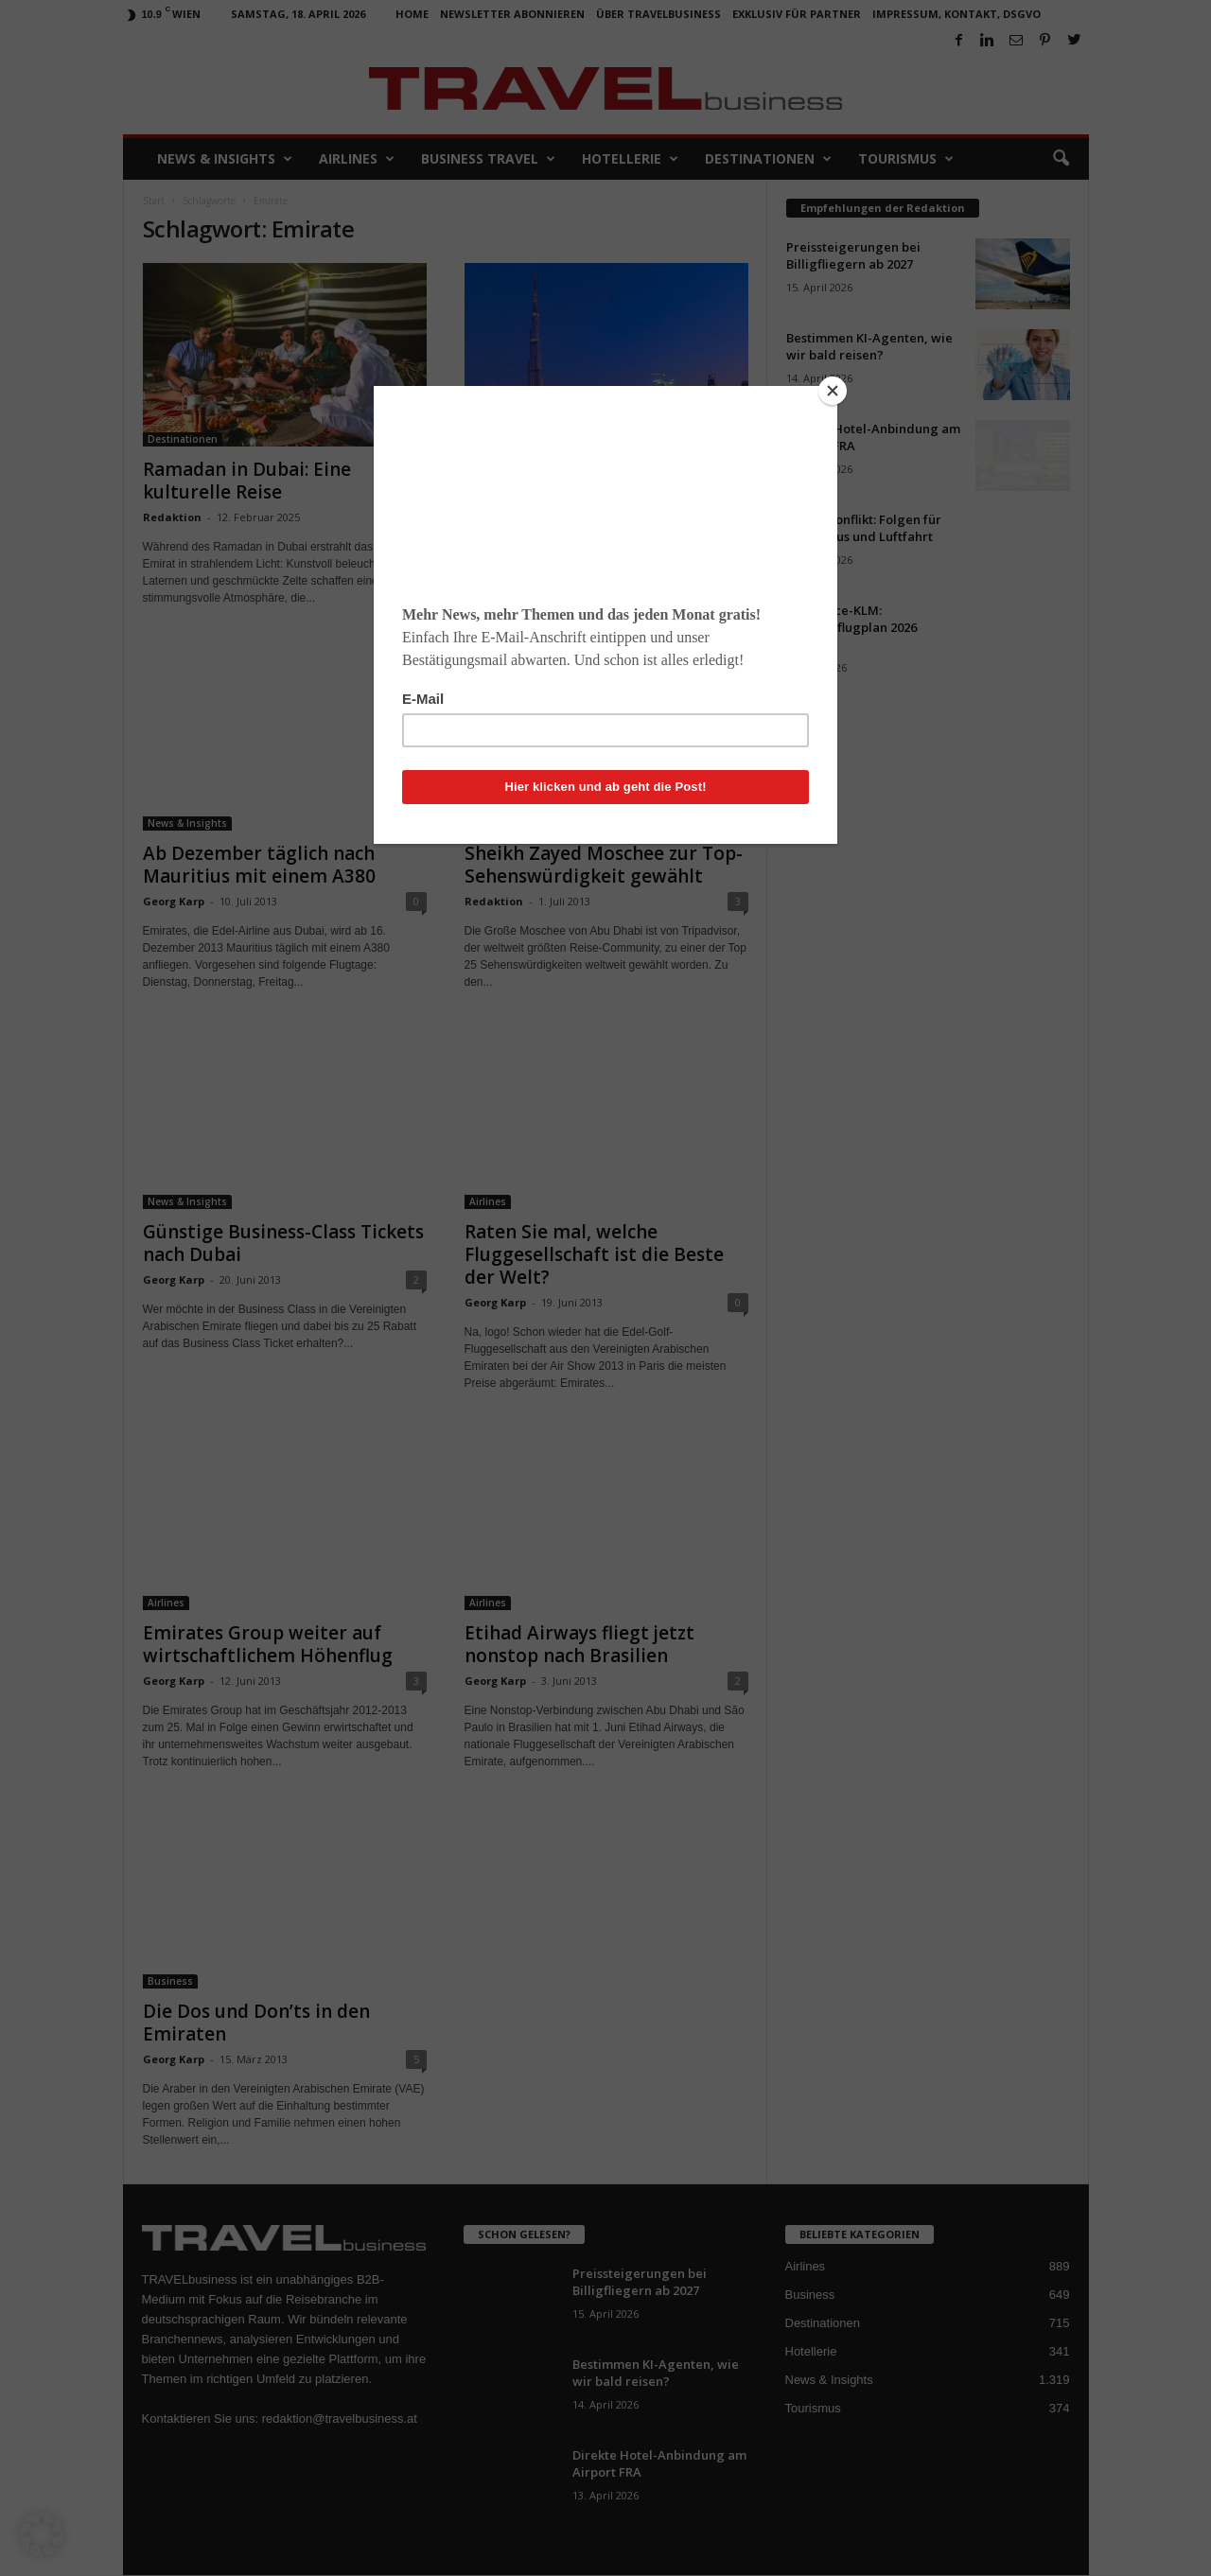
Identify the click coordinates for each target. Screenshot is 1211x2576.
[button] (41, 2534)
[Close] (832, 391)
